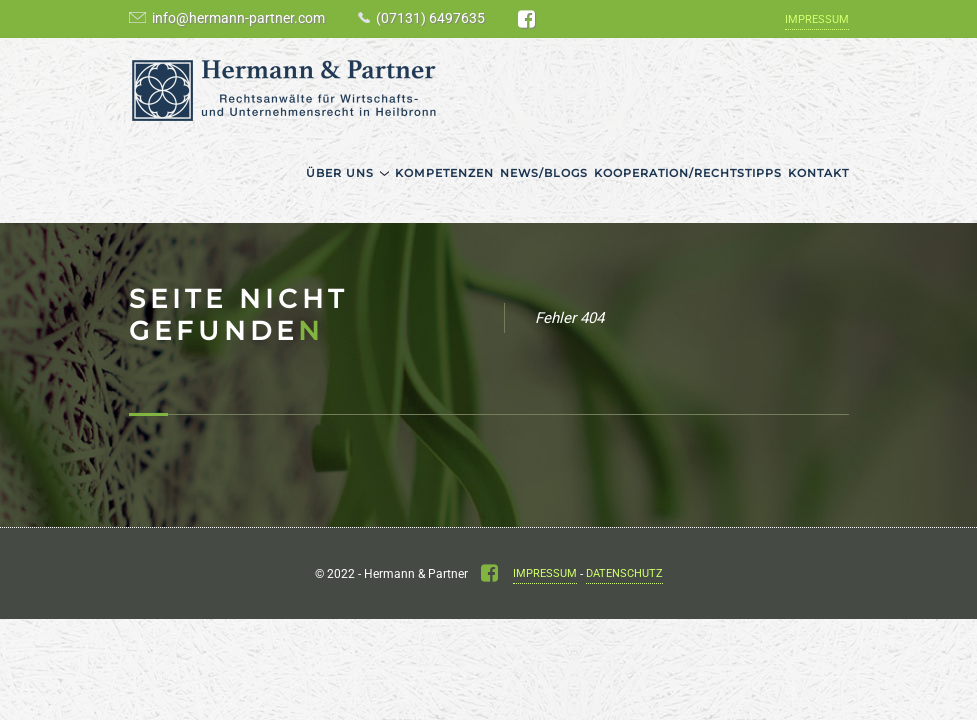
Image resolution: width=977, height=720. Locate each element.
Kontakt (818, 173)
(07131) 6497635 (430, 18)
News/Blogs (544, 173)
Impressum (817, 19)
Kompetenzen (444, 173)
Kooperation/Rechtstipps (688, 173)
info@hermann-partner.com (238, 18)
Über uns (340, 173)
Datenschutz (624, 573)
